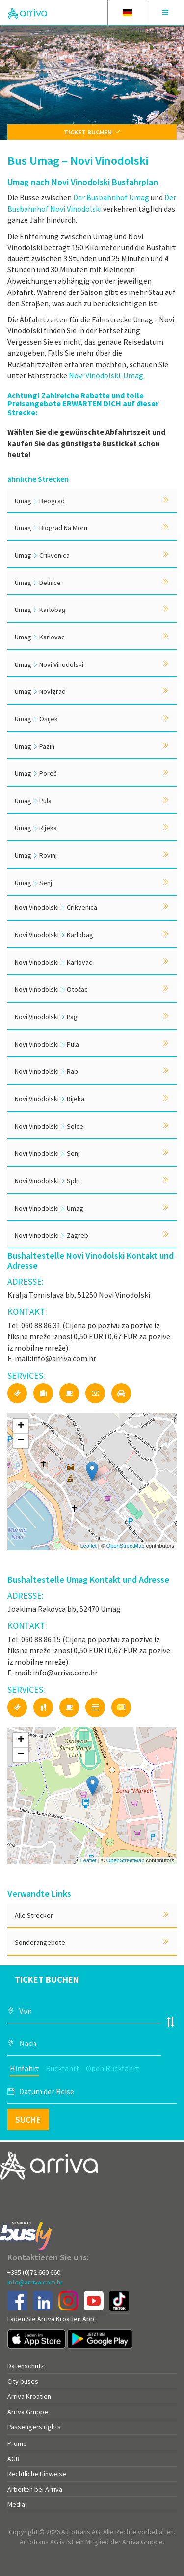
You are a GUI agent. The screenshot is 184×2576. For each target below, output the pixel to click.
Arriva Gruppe (27, 2411)
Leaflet (88, 1546)
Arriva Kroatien (29, 2396)
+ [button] (21, 1426)
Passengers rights (34, 2426)
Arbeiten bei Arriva (34, 2489)
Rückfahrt (62, 2068)
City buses (22, 2381)
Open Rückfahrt (112, 2068)
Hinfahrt (24, 2068)
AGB (13, 2458)
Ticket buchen (92, 132)
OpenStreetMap (125, 1546)
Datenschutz (25, 2366)
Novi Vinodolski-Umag (106, 375)
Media (16, 2504)
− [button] (21, 1441)
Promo (17, 2443)
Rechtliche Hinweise (36, 2474)
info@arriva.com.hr (35, 2282)
